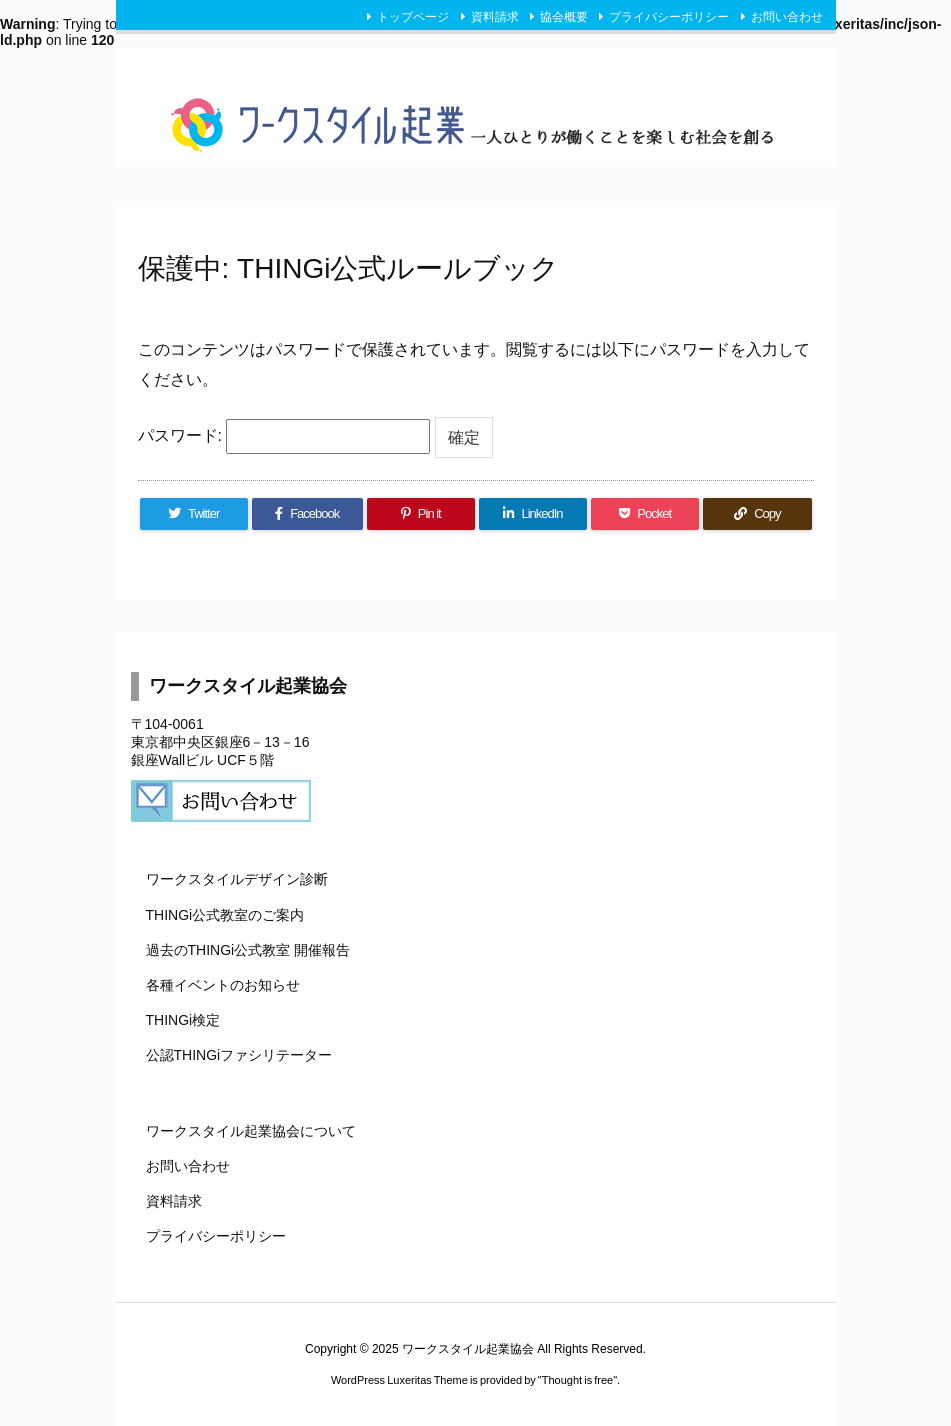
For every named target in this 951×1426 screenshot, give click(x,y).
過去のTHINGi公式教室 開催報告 (248, 950)
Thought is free (577, 1380)
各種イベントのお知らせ (223, 985)
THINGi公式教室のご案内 (225, 915)
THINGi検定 (183, 1020)
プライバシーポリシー (669, 17)
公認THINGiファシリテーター (239, 1055)
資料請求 (495, 17)
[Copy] (757, 514)
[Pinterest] (421, 514)
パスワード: (284, 436)
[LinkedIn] (533, 514)
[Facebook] (307, 514)
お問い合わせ (787, 17)
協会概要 (564, 17)
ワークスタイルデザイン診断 (237, 879)
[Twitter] (194, 514)
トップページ (413, 17)
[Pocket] (645, 514)
